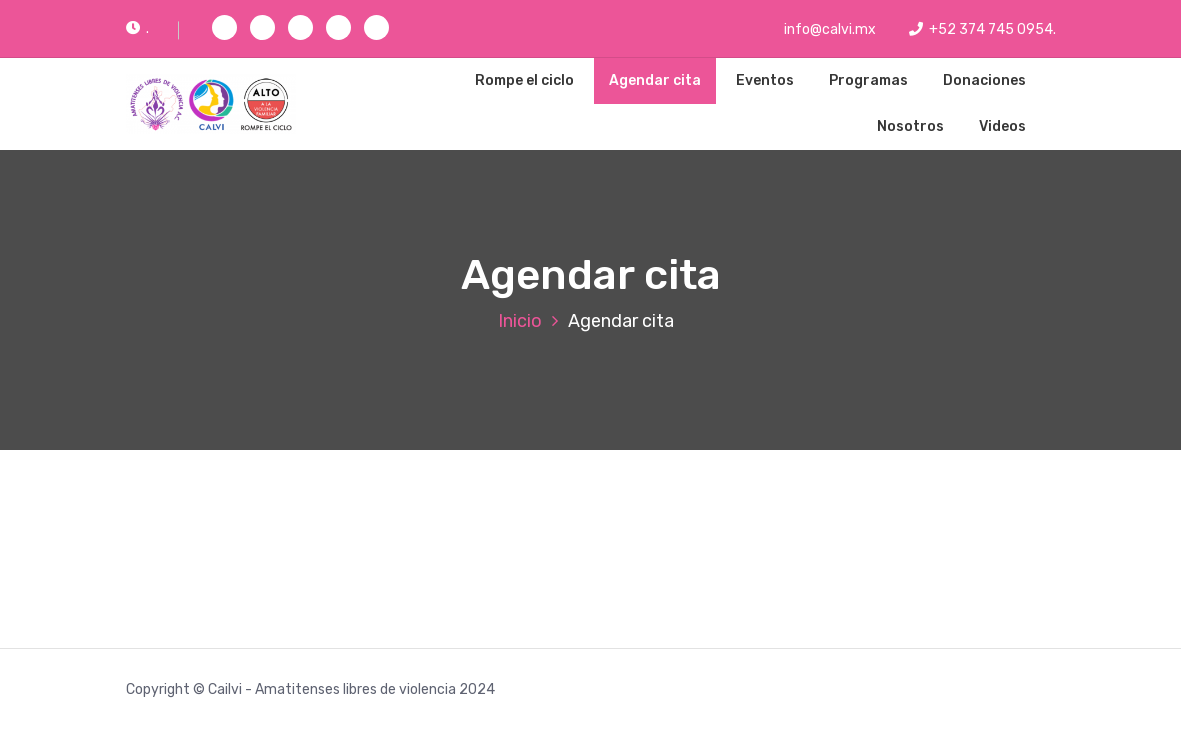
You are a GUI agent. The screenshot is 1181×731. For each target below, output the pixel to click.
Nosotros (910, 126)
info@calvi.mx (820, 29)
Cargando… (656, 546)
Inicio (520, 321)
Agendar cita (655, 80)
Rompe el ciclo (524, 80)
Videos (1002, 126)
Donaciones (984, 80)
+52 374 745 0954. (982, 29)
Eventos (765, 80)
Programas (868, 80)
